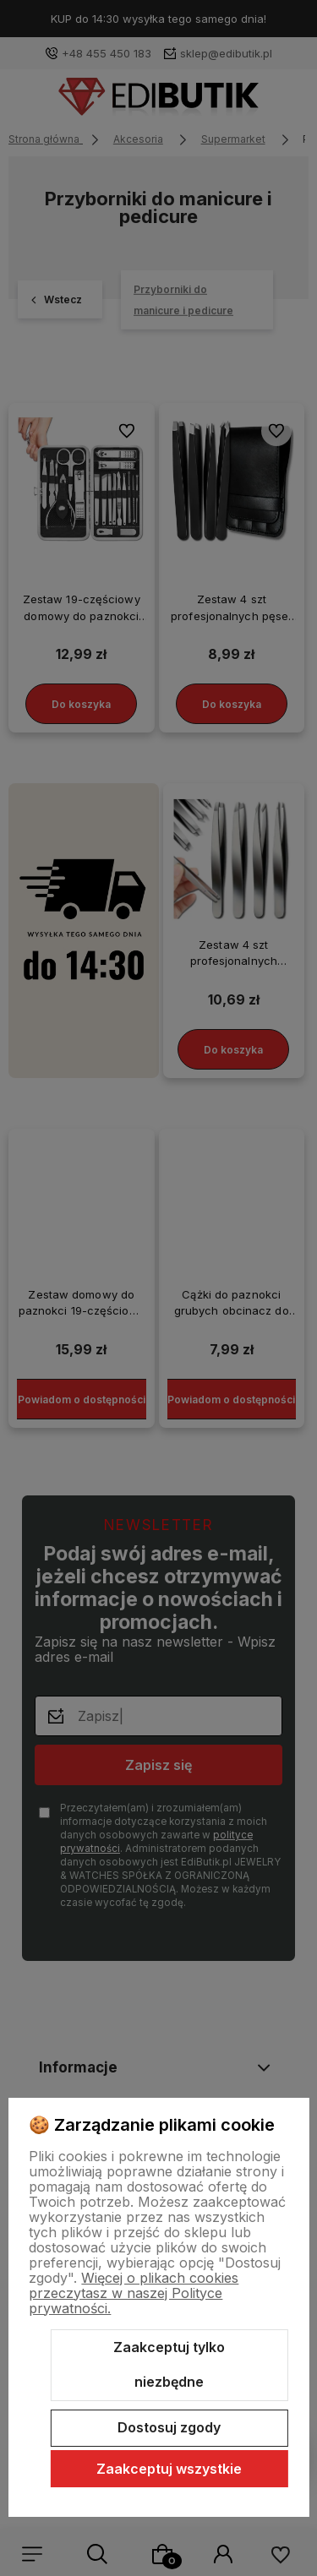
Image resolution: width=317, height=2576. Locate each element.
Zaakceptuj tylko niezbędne (169, 2365)
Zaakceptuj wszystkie (169, 2468)
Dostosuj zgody (169, 2427)
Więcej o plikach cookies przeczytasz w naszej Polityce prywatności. (133, 2293)
